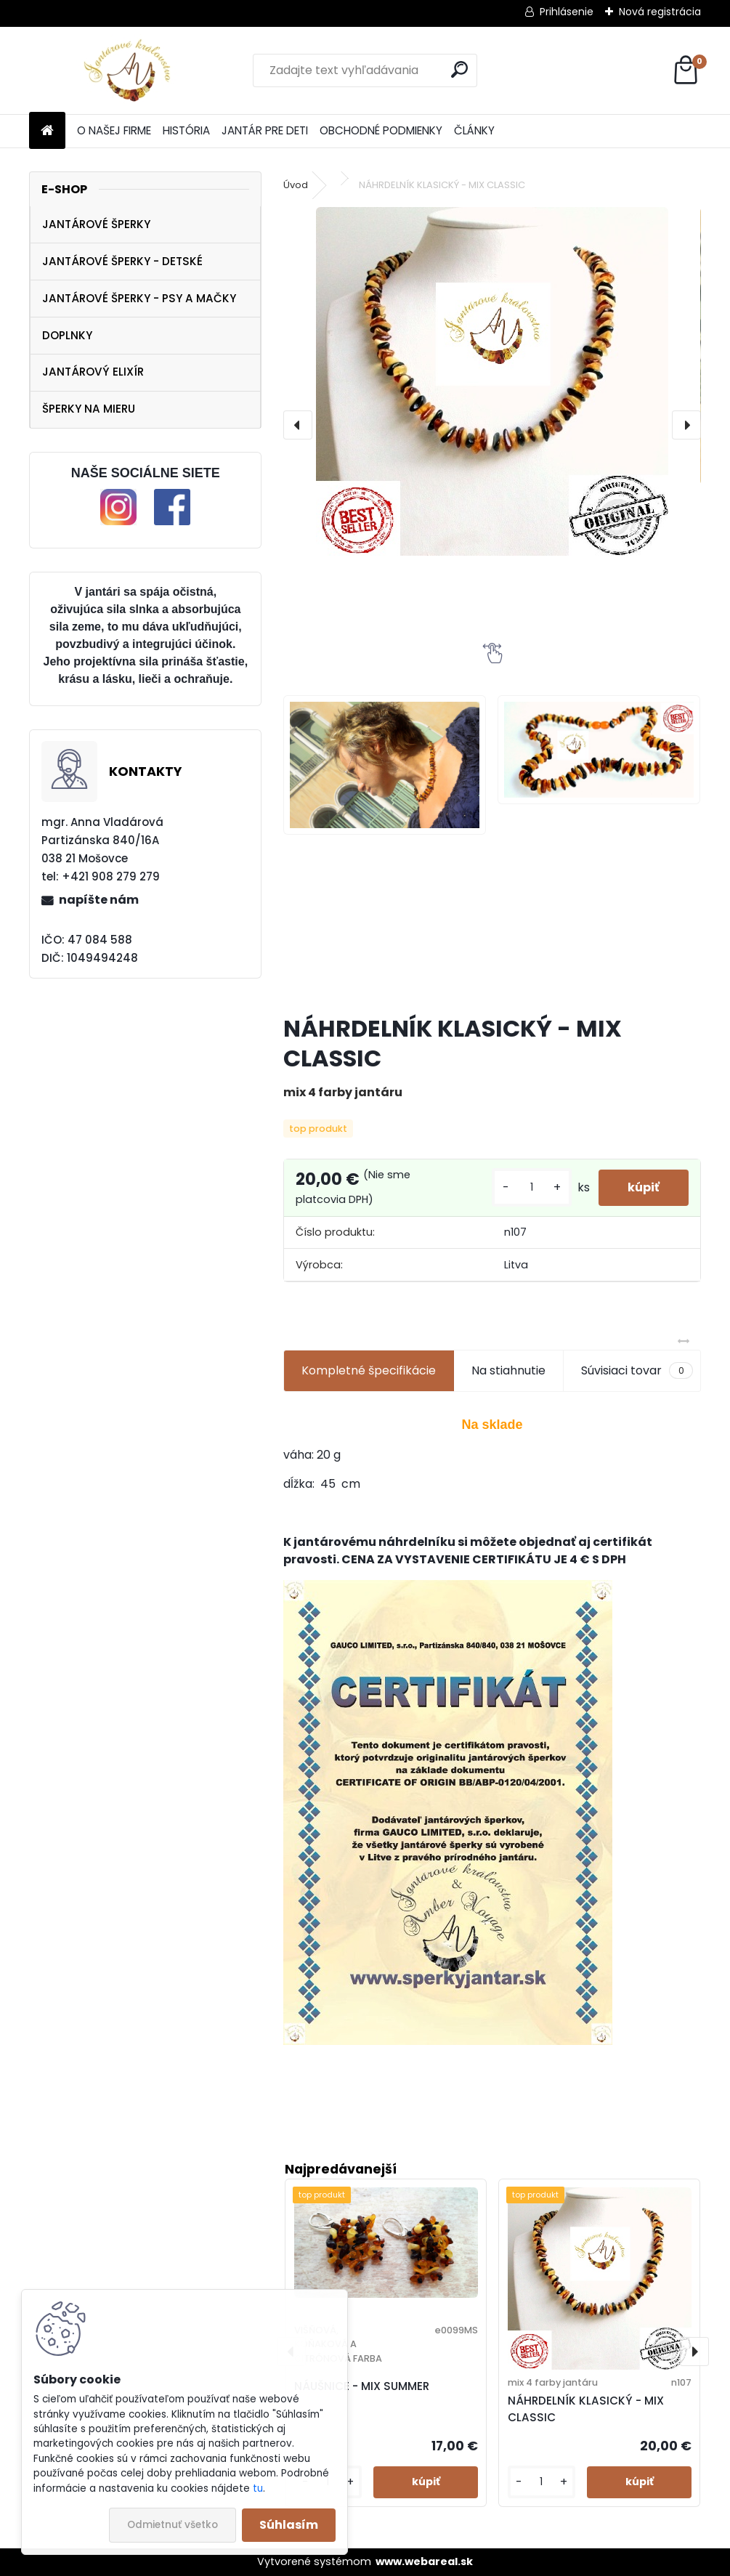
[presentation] (297, 425)
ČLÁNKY (474, 130)
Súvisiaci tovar (636, 1371)
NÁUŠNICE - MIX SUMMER (361, 2386)
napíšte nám (99, 899)
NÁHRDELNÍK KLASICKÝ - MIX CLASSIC (586, 2409)
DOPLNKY (67, 335)
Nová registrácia (660, 11)
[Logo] (129, 70)
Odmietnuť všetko (172, 2525)
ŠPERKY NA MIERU (88, 408)
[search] (459, 69)
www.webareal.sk (424, 2561)
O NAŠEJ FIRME (114, 130)
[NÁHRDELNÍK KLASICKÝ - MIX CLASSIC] (491, 381)
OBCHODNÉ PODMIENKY (381, 130)
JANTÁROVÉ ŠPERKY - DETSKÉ (122, 261)
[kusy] (532, 1187)
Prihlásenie (566, 11)
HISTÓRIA (186, 130)
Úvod (295, 185)
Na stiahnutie (508, 1370)
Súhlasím (288, 2524)
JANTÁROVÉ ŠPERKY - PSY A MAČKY (139, 298)
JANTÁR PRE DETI (265, 130)
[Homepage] (47, 131)
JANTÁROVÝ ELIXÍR (93, 371)
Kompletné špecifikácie (368, 1370)
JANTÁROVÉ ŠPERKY (96, 224)
